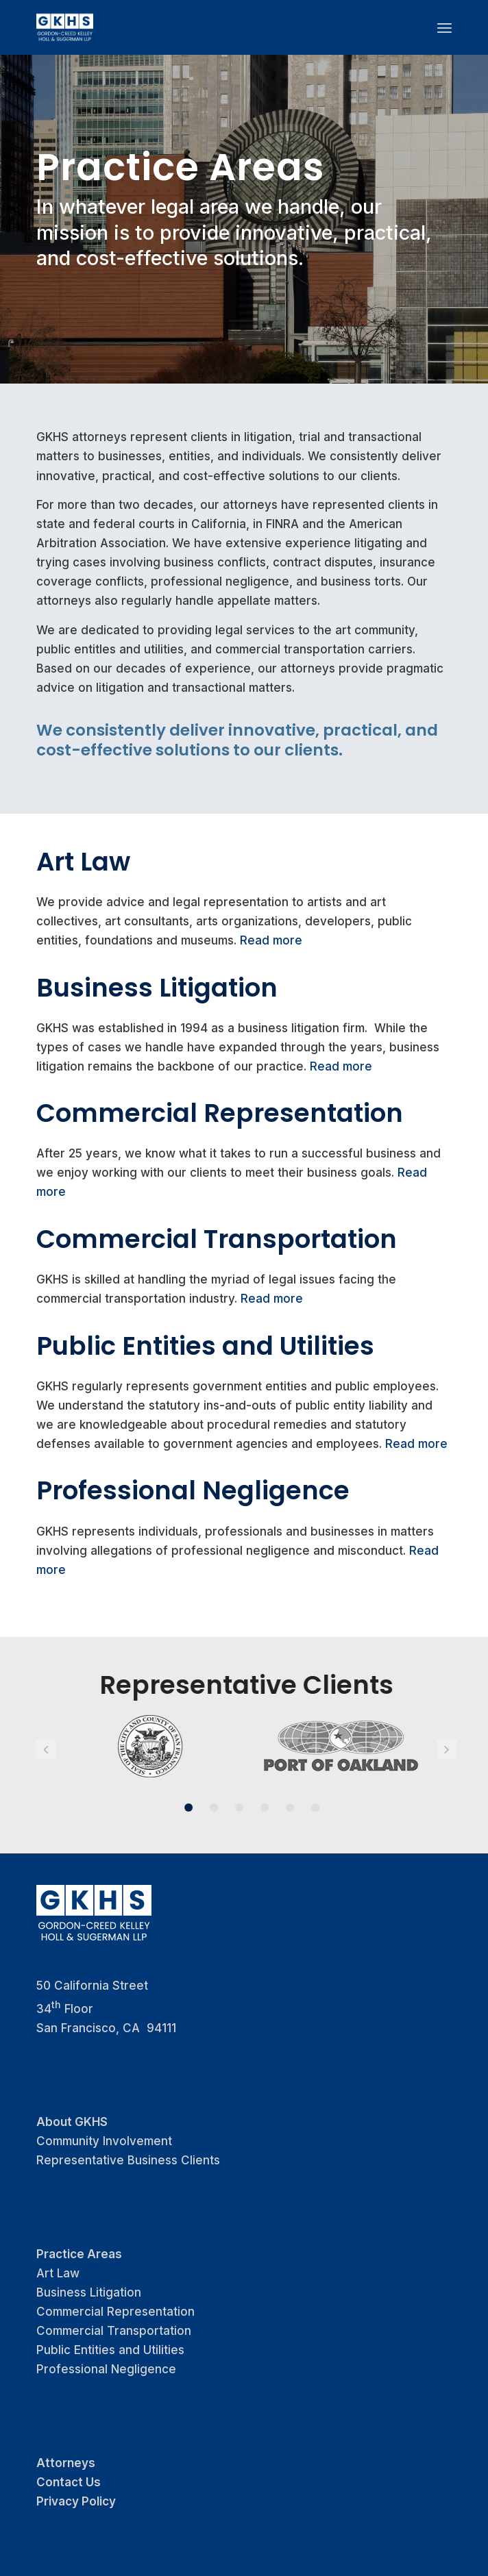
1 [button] (178, 1807)
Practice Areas (79, 2254)
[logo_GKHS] (202, 27)
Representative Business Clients (128, 2160)
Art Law (83, 861)
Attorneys (65, 2463)
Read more (271, 940)
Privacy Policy (76, 2501)
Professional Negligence (193, 1490)
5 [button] (280, 1807)
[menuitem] (444, 27)
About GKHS (72, 2122)
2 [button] (203, 1807)
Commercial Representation (219, 1113)
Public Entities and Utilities (205, 1346)
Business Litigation (157, 987)
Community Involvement (104, 2141)
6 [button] (305, 1807)
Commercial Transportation (216, 1239)
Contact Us (68, 2482)
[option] (140, 1746)
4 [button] (254, 1807)
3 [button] (229, 1807)
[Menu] (444, 27)
